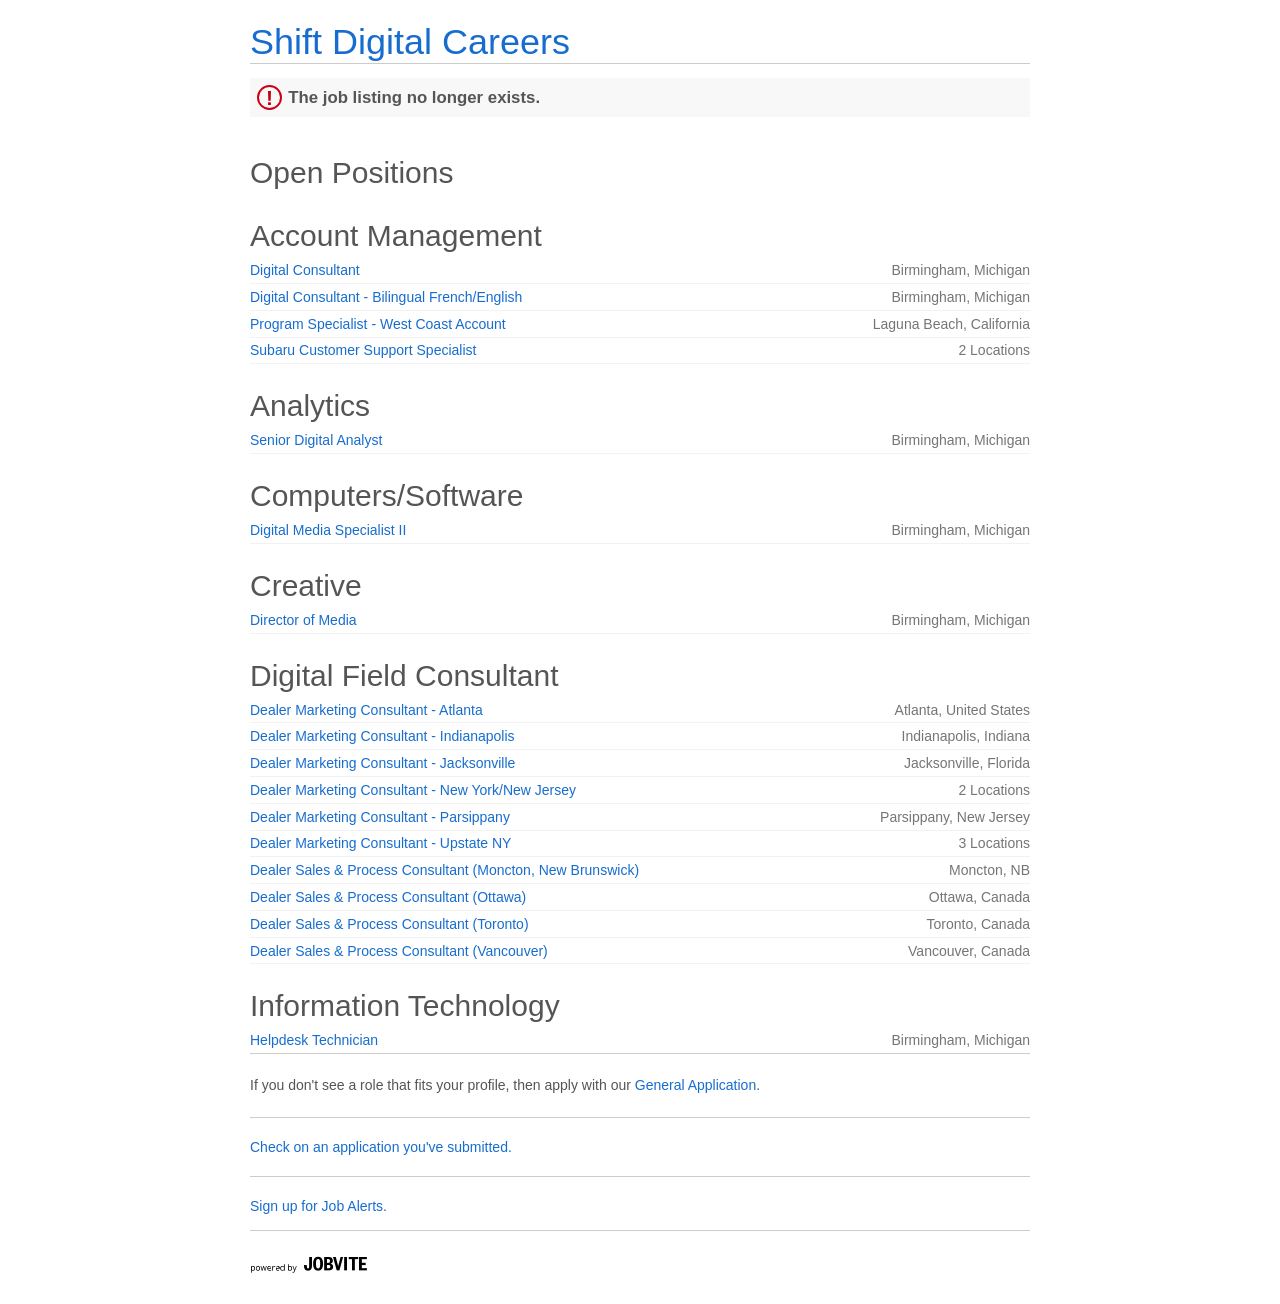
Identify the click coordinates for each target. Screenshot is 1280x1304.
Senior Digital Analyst (316, 440)
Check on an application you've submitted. (381, 1147)
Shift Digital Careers (410, 41)
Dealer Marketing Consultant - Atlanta (366, 710)
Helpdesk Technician (314, 1040)
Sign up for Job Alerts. (318, 1206)
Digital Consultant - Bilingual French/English (386, 297)
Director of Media (303, 620)
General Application (695, 1085)
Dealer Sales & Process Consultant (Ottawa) (388, 897)
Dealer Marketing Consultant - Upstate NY (380, 843)
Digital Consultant (305, 270)
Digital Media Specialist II (328, 530)
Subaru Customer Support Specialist (363, 350)
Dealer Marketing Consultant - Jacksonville (382, 763)
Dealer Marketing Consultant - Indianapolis (382, 736)
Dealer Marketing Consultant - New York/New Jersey (413, 790)
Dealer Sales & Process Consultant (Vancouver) (399, 951)
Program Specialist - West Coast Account (378, 324)
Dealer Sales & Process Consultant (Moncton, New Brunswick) (444, 870)
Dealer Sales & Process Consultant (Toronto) (389, 924)
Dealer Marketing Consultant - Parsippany (380, 817)
